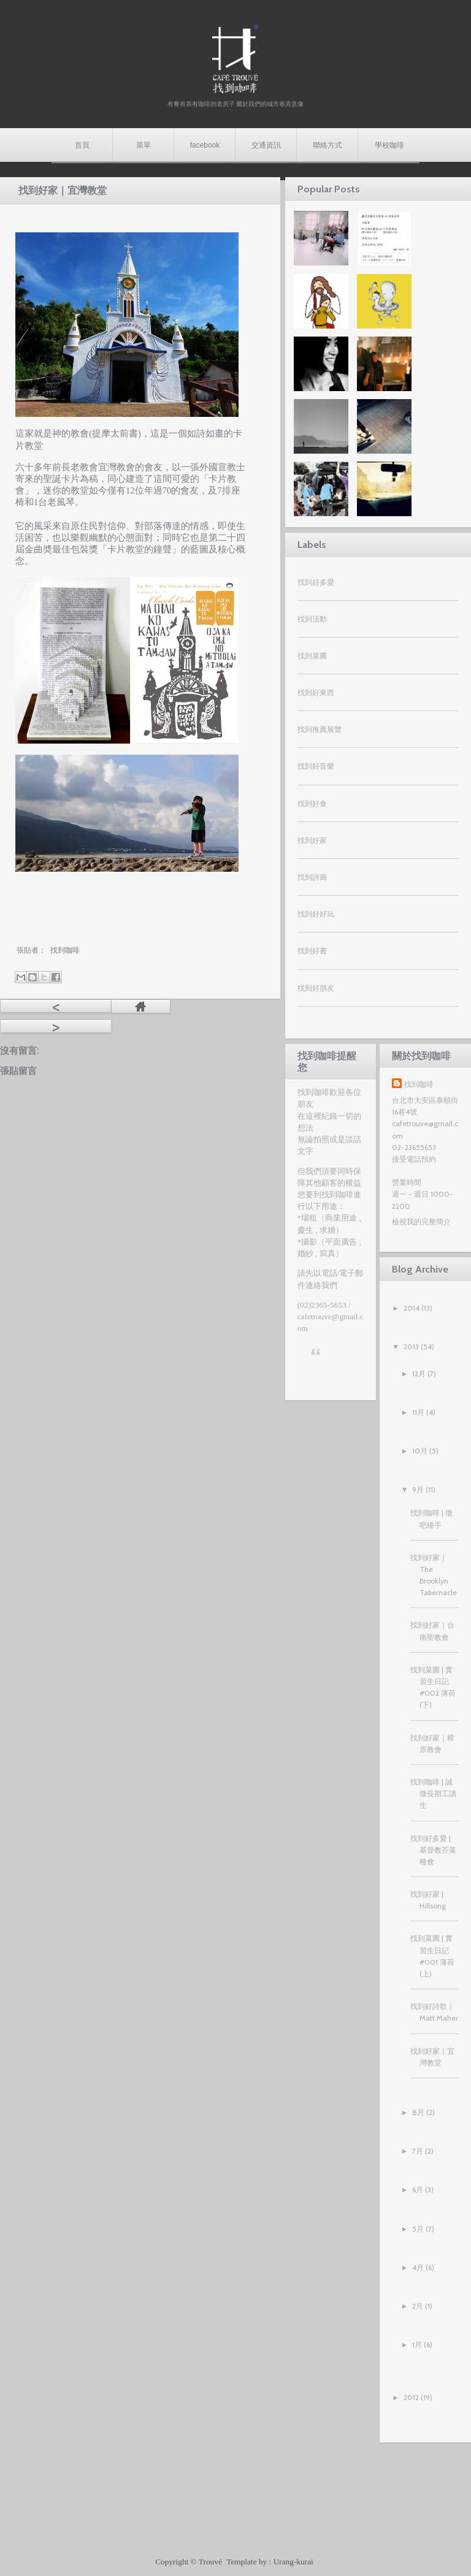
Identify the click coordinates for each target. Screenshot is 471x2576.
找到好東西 (315, 692)
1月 (417, 2344)
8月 (418, 2112)
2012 (411, 2397)
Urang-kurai (293, 2561)
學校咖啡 (389, 145)
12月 (419, 1373)
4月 (418, 2267)
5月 (418, 2228)
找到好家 (312, 840)
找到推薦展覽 (319, 729)
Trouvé (211, 2561)
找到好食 (312, 803)
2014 (411, 1308)
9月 (418, 1489)
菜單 (143, 145)
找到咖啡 (419, 1084)
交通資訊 (266, 145)
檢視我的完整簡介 (421, 1221)
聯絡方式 (327, 145)
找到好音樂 (315, 766)
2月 (417, 2306)
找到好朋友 (315, 988)
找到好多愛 (315, 582)
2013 (411, 1346)
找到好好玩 (315, 913)
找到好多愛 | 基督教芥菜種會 (433, 1850)
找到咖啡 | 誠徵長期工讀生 (433, 1793)
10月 (419, 1450)
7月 (417, 2150)
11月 (418, 1412)
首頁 (82, 145)
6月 (417, 2189)
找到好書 (312, 950)
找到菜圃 (312, 655)
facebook (205, 145)
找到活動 (312, 618)
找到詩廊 (312, 877)
